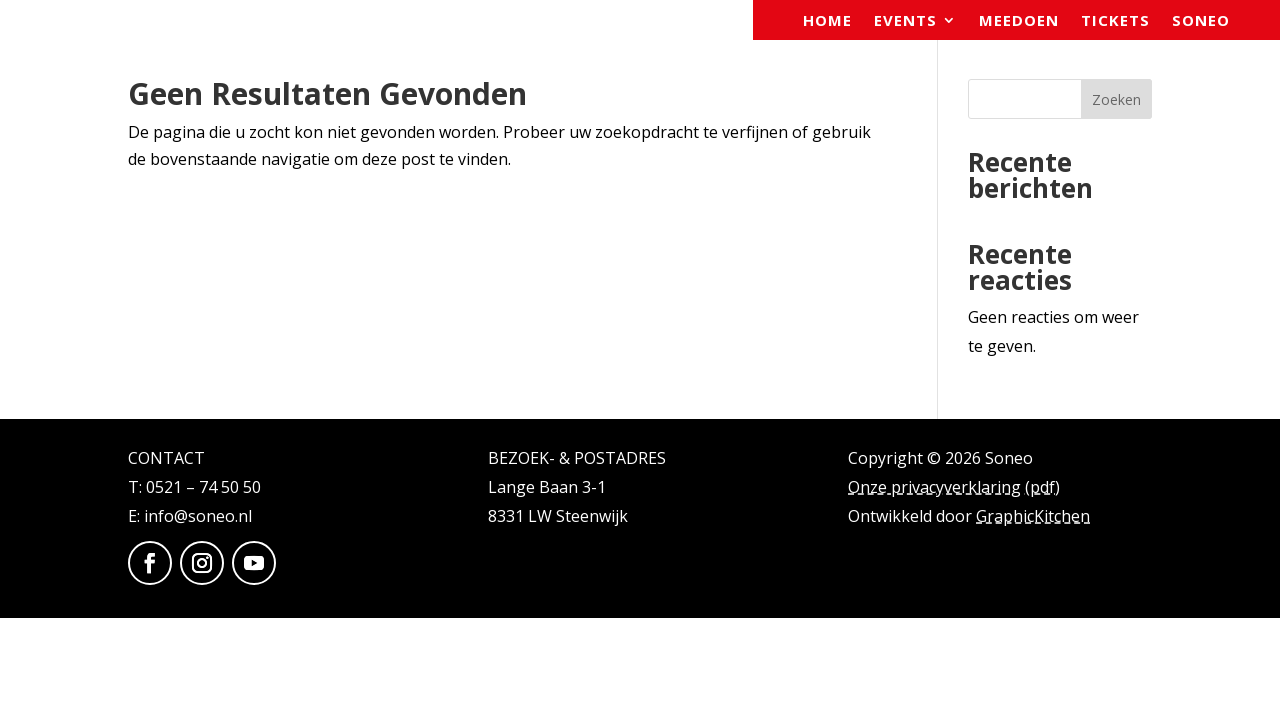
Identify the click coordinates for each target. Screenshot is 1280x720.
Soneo (1201, 21)
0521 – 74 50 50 (203, 487)
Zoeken (1116, 99)
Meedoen (1019, 21)
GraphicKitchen (1033, 516)
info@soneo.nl (198, 516)
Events (905, 21)
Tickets (1115, 21)
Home (827, 21)
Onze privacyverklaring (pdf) (954, 487)
